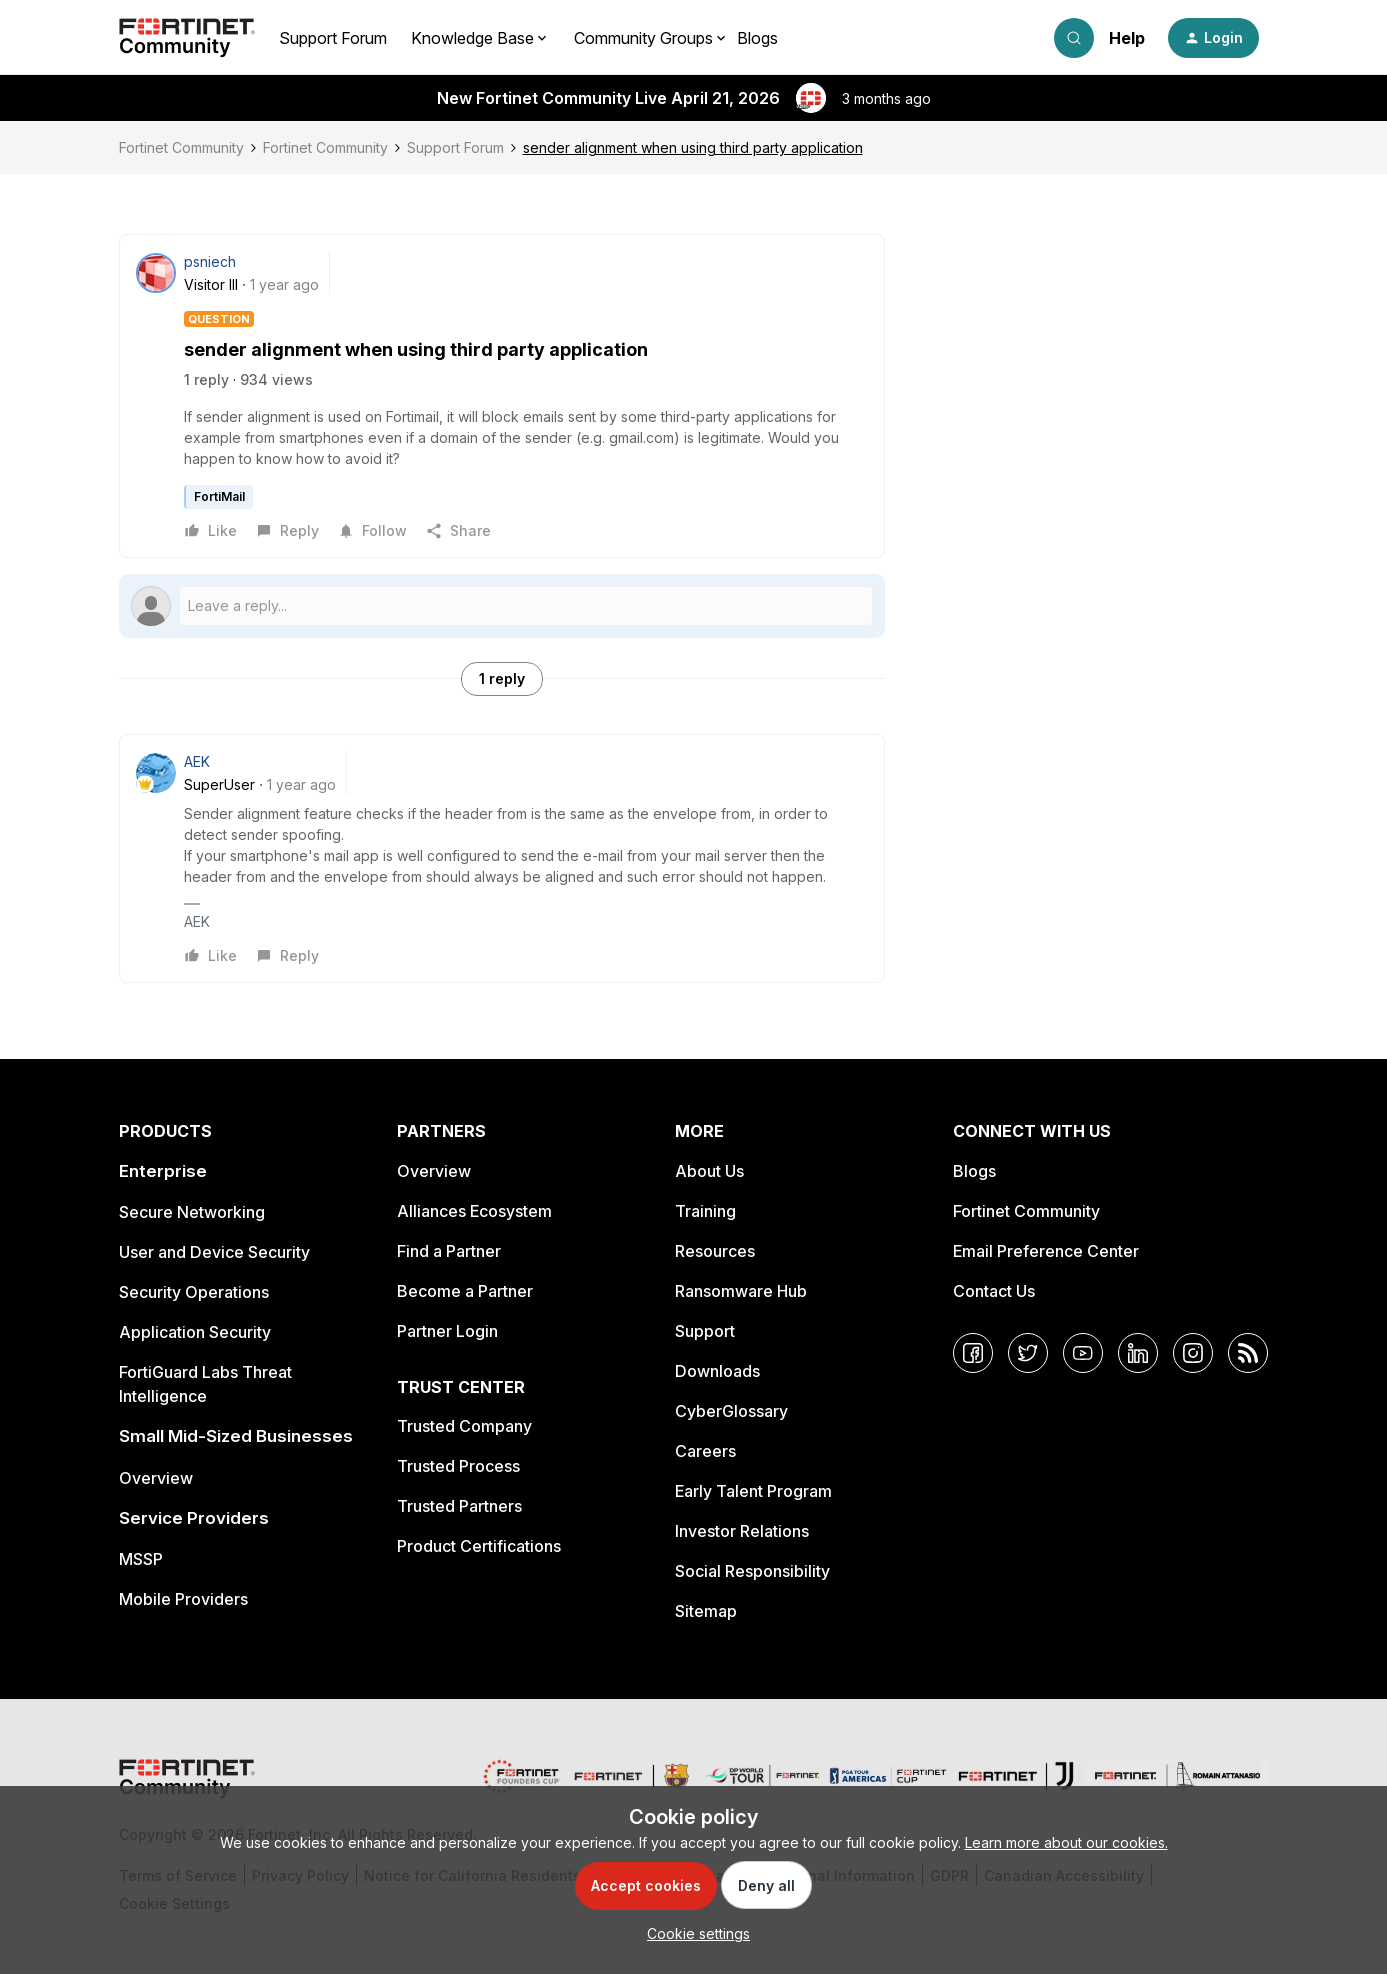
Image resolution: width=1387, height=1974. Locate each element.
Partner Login (447, 1331)
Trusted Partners (459, 1506)
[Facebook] (973, 1353)
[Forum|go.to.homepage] (187, 38)
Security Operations (194, 1292)
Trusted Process (458, 1466)
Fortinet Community (181, 147)
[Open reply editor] (502, 606)
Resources (715, 1251)
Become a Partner (465, 1291)
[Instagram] (1193, 1353)
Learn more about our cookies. (1066, 1842)
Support (705, 1331)
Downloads (717, 1371)
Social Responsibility (752, 1571)
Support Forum (333, 38)
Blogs (757, 38)
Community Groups (643, 38)
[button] (1213, 38)
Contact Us (994, 1291)
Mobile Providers (183, 1599)
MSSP (141, 1559)
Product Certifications (479, 1546)
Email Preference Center (1046, 1251)
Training (705, 1211)
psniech (210, 261)
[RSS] (1248, 1353)
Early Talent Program (753, 1491)
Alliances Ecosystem (474, 1211)
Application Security (195, 1332)
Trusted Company (464, 1426)
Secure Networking (192, 1212)
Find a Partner (449, 1251)
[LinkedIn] (1138, 1353)
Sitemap (706, 1611)
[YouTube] (1083, 1353)
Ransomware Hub (741, 1291)
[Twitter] (1028, 1353)
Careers (705, 1451)
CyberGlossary (731, 1411)
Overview (156, 1478)
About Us (709, 1171)
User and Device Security (214, 1252)
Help (1127, 38)
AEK (197, 761)
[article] (502, 858)
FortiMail (219, 496)
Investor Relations (742, 1531)
